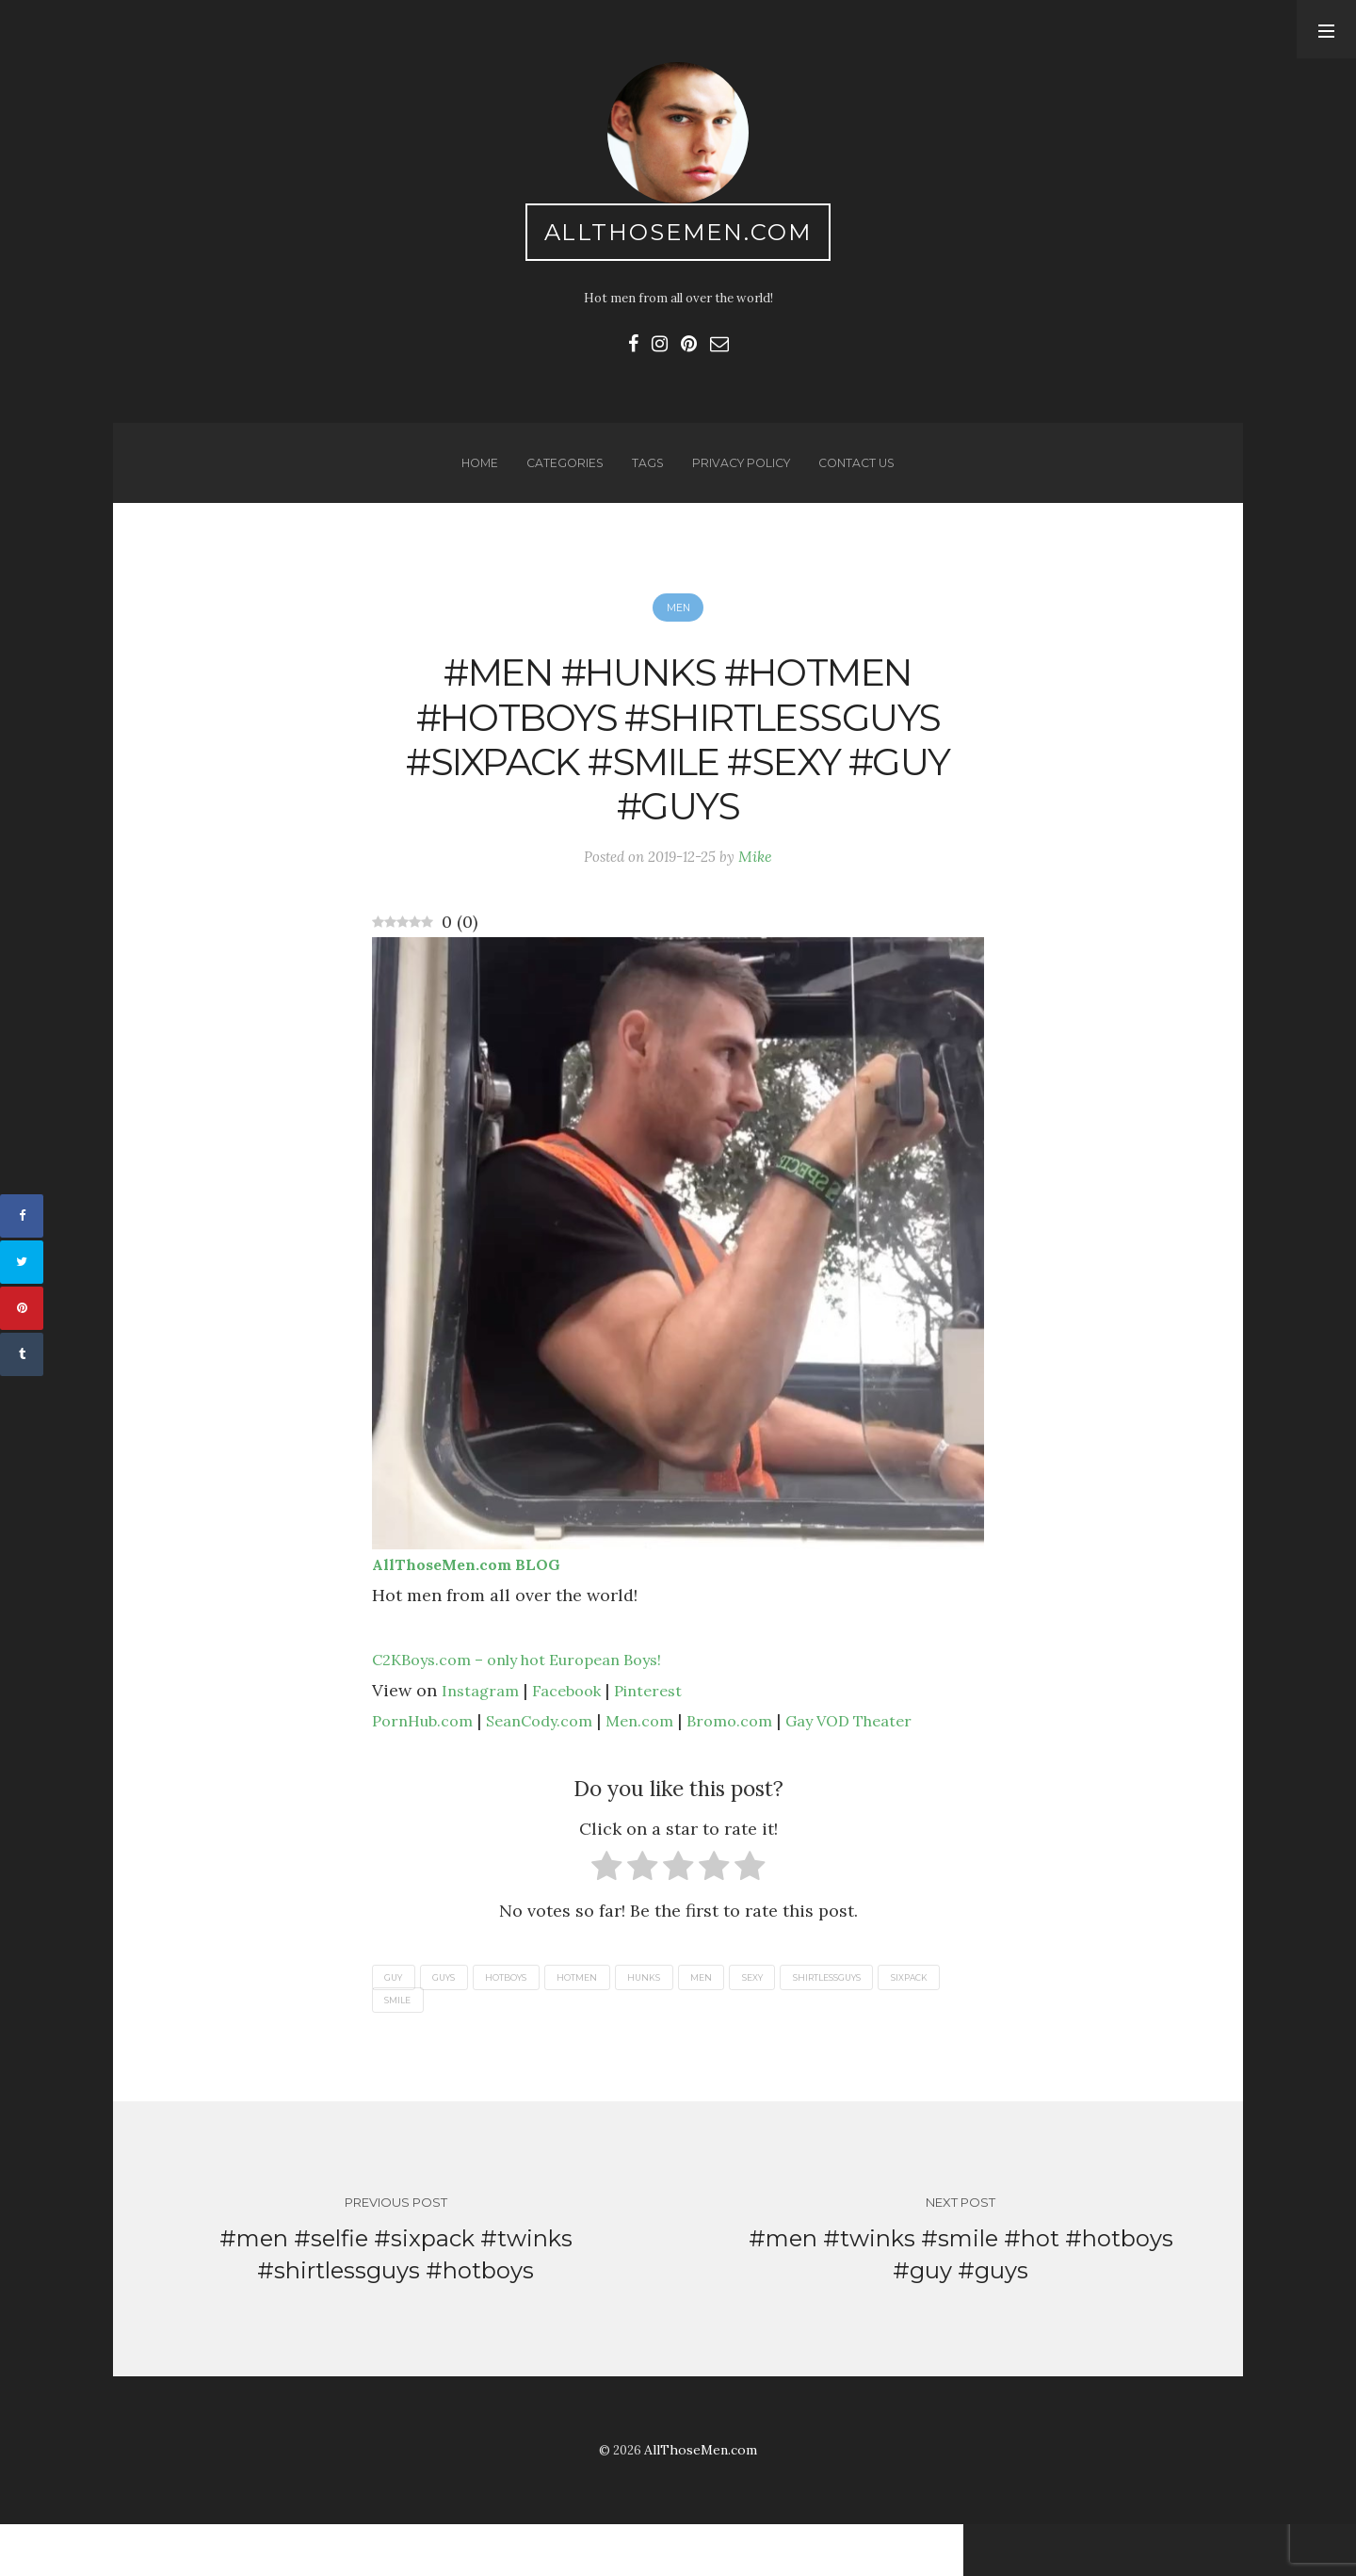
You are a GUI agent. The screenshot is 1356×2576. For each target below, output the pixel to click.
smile (476, 2043)
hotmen (604, 2019)
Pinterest (664, 1731)
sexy (799, 2019)
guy (397, 2019)
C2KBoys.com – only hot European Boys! (535, 1699)
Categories (560, 477)
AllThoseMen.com (678, 236)
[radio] (606, 1910)
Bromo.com (762, 1761)
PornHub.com (427, 1761)
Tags (644, 477)
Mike (761, 893)
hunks (677, 2019)
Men (678, 628)
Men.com (665, 1761)
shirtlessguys (885, 2019)
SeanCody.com (556, 1761)
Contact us (863, 477)
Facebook (576, 1731)
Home (472, 477)
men (740, 2019)
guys (455, 2019)
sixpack (407, 2043)
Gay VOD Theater (892, 1761)
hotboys (526, 2019)
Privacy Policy (741, 477)
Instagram (483, 1731)
